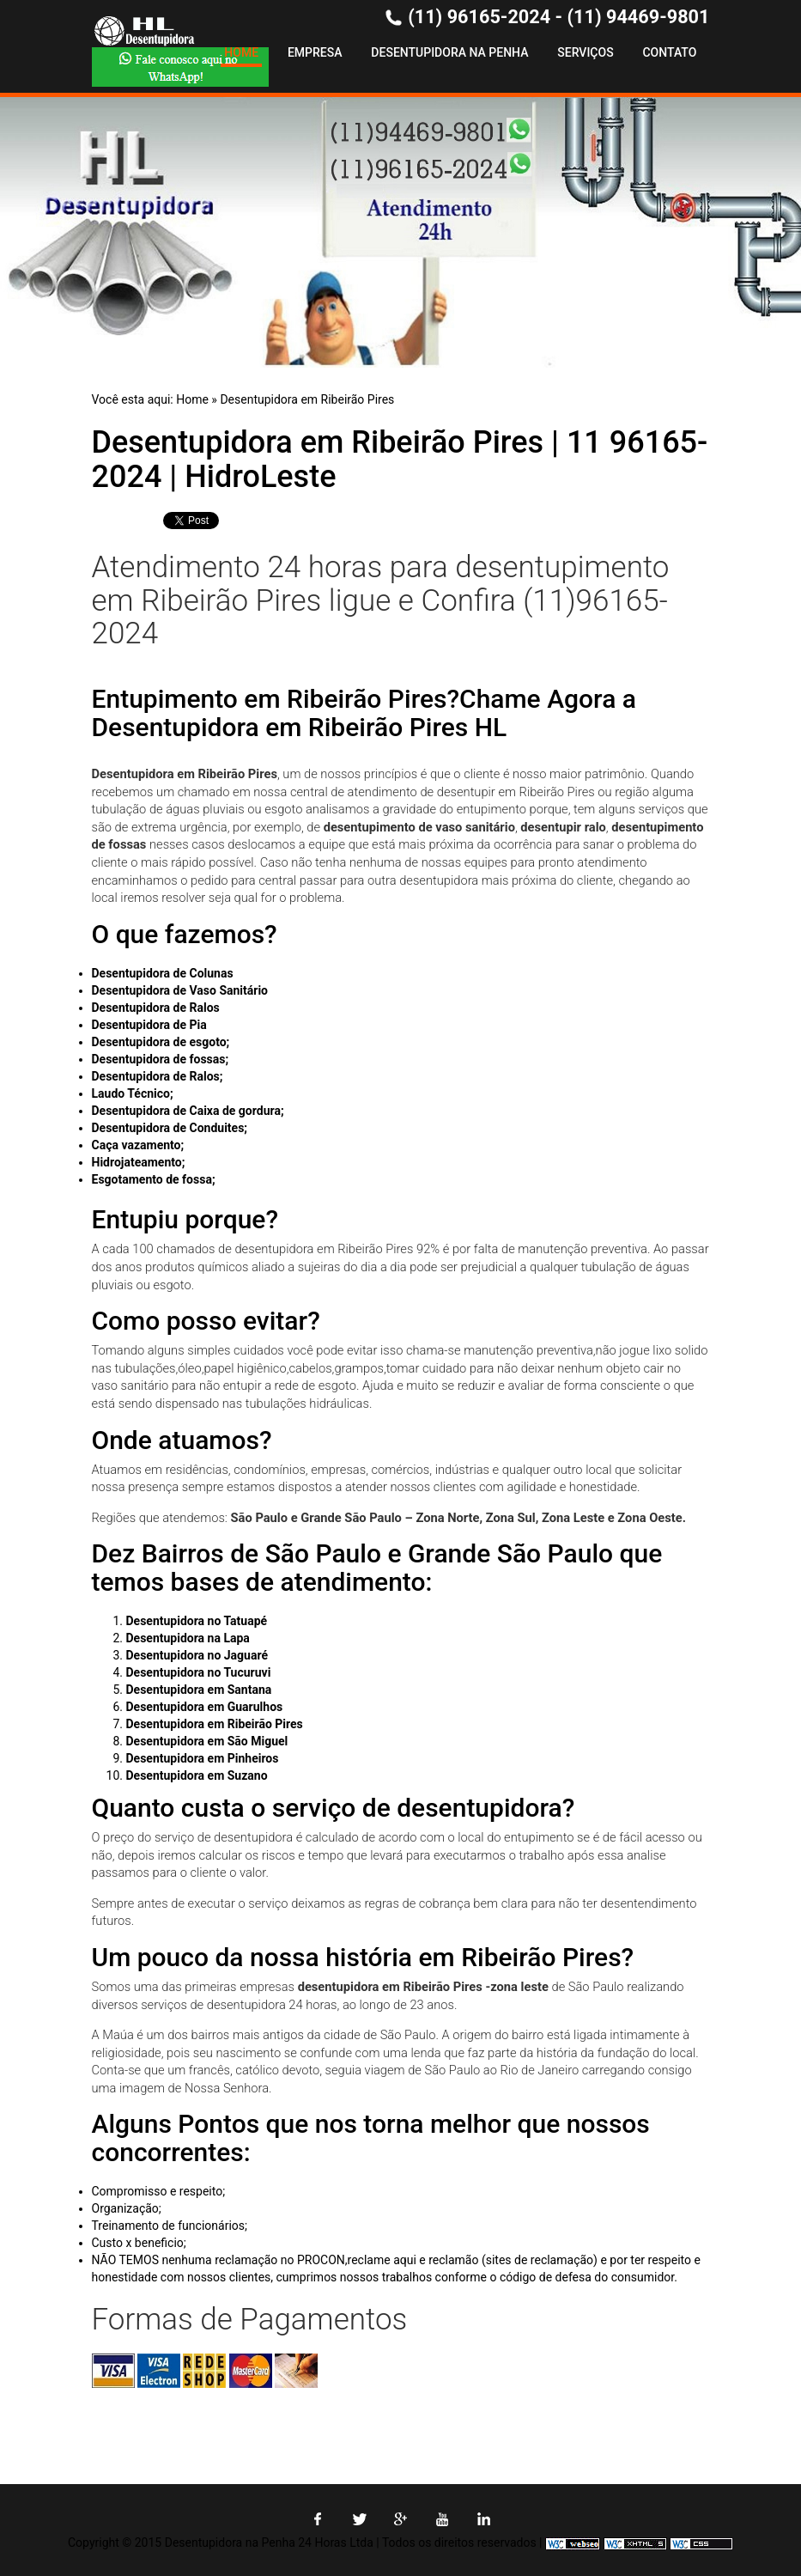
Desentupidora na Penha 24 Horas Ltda (269, 2542)
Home (241, 52)
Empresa (315, 52)
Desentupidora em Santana (199, 1689)
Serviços (585, 52)
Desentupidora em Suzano (197, 1775)
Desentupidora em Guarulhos (204, 1707)
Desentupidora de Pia (149, 1025)
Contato (669, 52)
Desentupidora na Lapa (188, 1638)
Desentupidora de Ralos (156, 1007)
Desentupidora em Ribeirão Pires (307, 399)
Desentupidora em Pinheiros (202, 1758)
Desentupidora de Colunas (163, 973)
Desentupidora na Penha (449, 52)
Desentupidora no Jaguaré (197, 1655)
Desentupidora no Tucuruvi (198, 1672)
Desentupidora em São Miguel (207, 1741)
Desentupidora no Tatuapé (197, 1621)
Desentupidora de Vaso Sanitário (180, 990)
